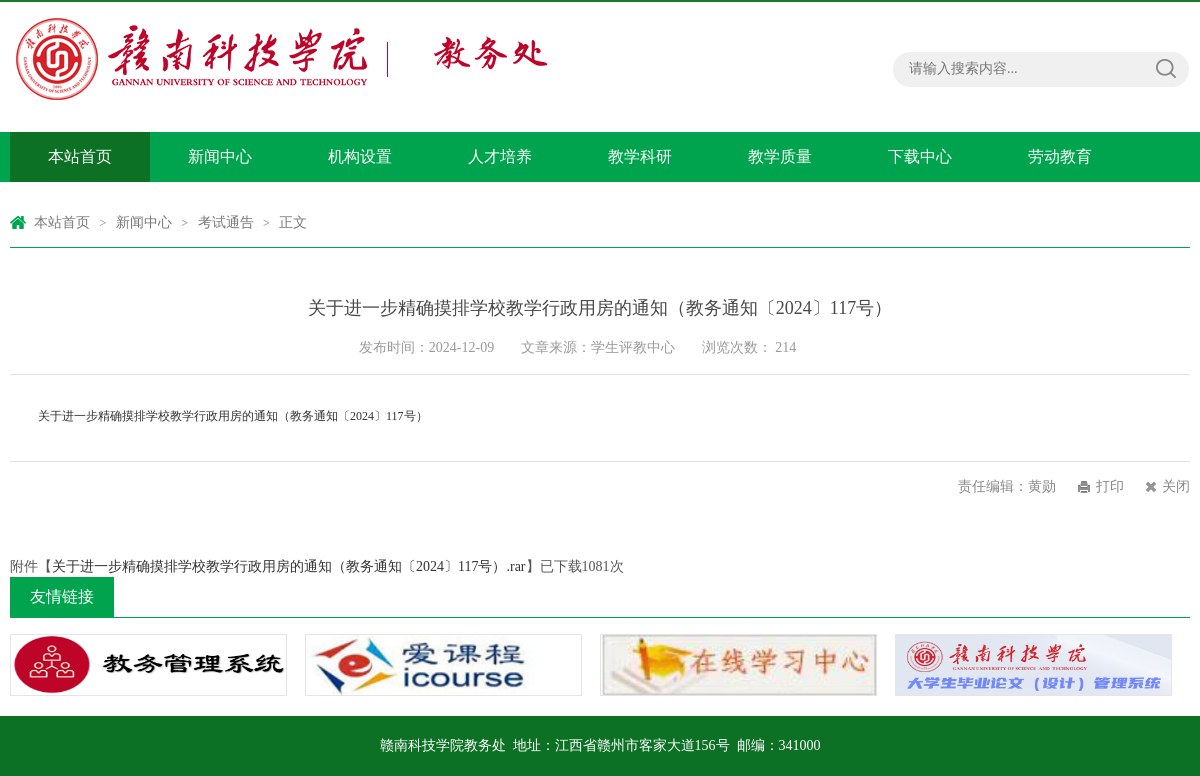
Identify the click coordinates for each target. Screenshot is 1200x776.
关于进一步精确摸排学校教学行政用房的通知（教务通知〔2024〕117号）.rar (289, 566)
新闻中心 (220, 156)
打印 (1110, 486)
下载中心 (920, 156)
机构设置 (360, 156)
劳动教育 (1060, 156)
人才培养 (500, 156)
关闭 (1176, 486)
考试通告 (226, 222)
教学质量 (780, 156)
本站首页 (80, 156)
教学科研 (640, 156)
